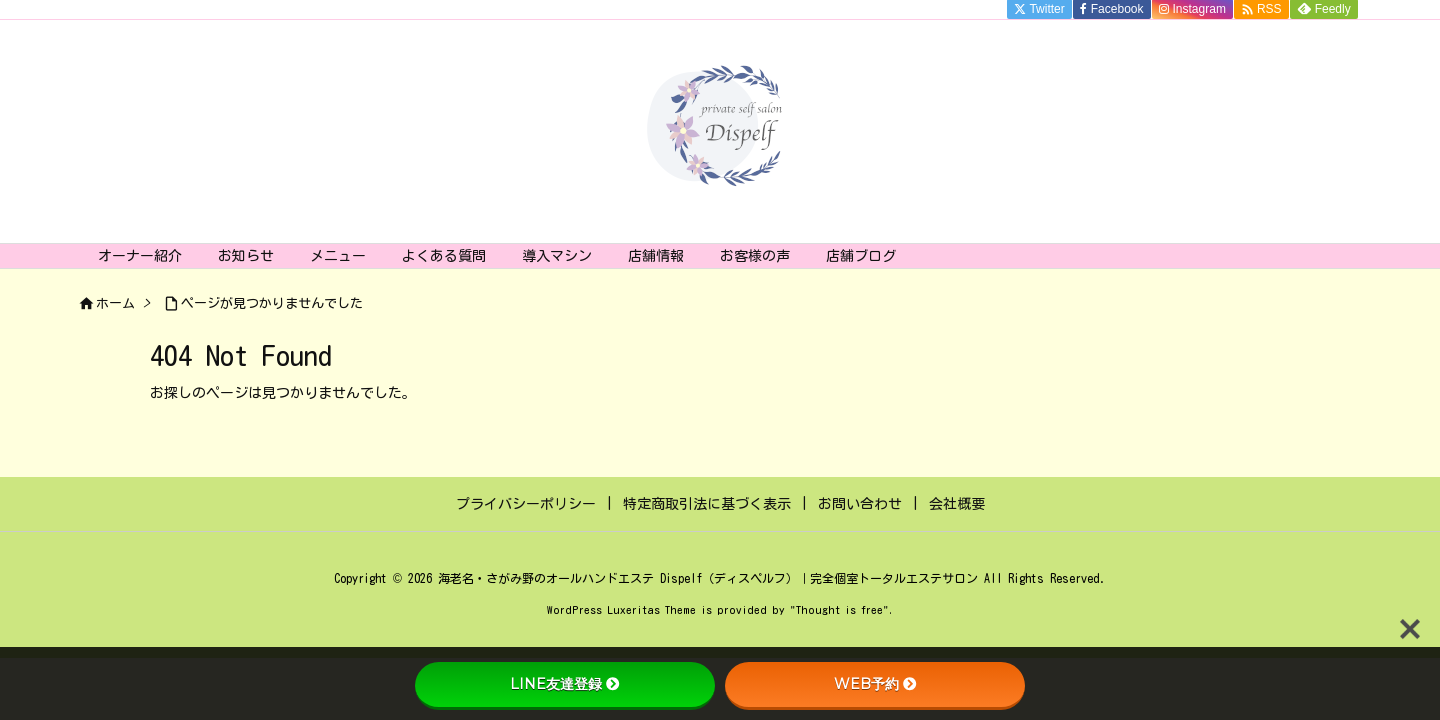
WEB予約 (875, 684)
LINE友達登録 (565, 684)
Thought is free (839, 609)
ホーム (115, 303)
